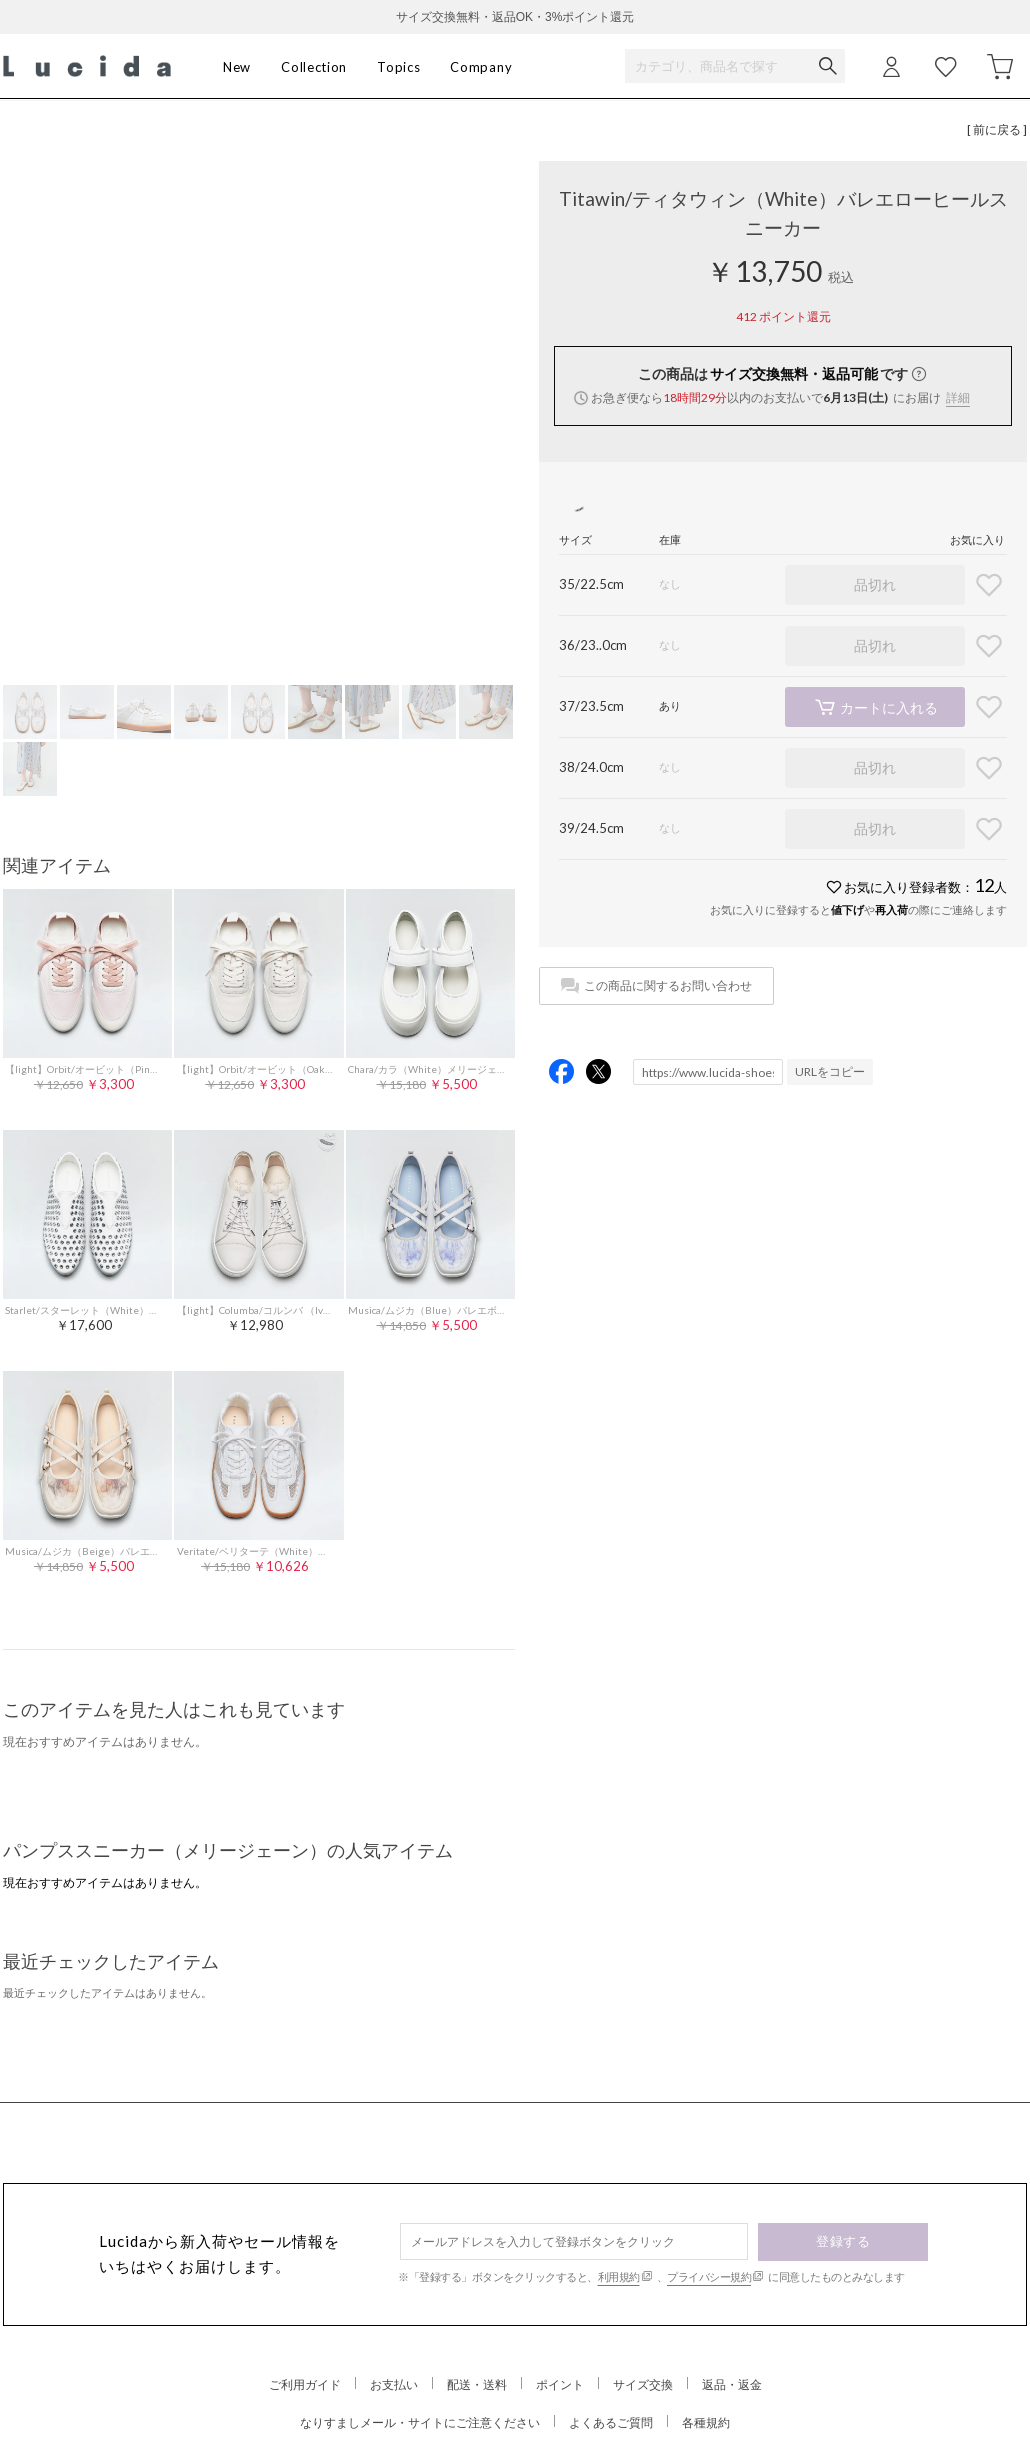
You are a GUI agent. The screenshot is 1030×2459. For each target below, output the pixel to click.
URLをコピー (830, 1071)
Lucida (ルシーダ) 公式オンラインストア (87, 66)
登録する (843, 2241)
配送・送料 (477, 2384)
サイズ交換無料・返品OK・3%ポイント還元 (515, 17)
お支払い (394, 2384)
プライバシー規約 (709, 2276)
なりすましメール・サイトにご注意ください (420, 2422)
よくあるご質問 (611, 2422)
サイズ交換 (643, 2384)
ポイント (560, 2384)
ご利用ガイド (305, 2384)
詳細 (958, 397)
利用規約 (619, 2276)
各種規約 (706, 2422)
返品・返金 (732, 2384)
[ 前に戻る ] (997, 129)
